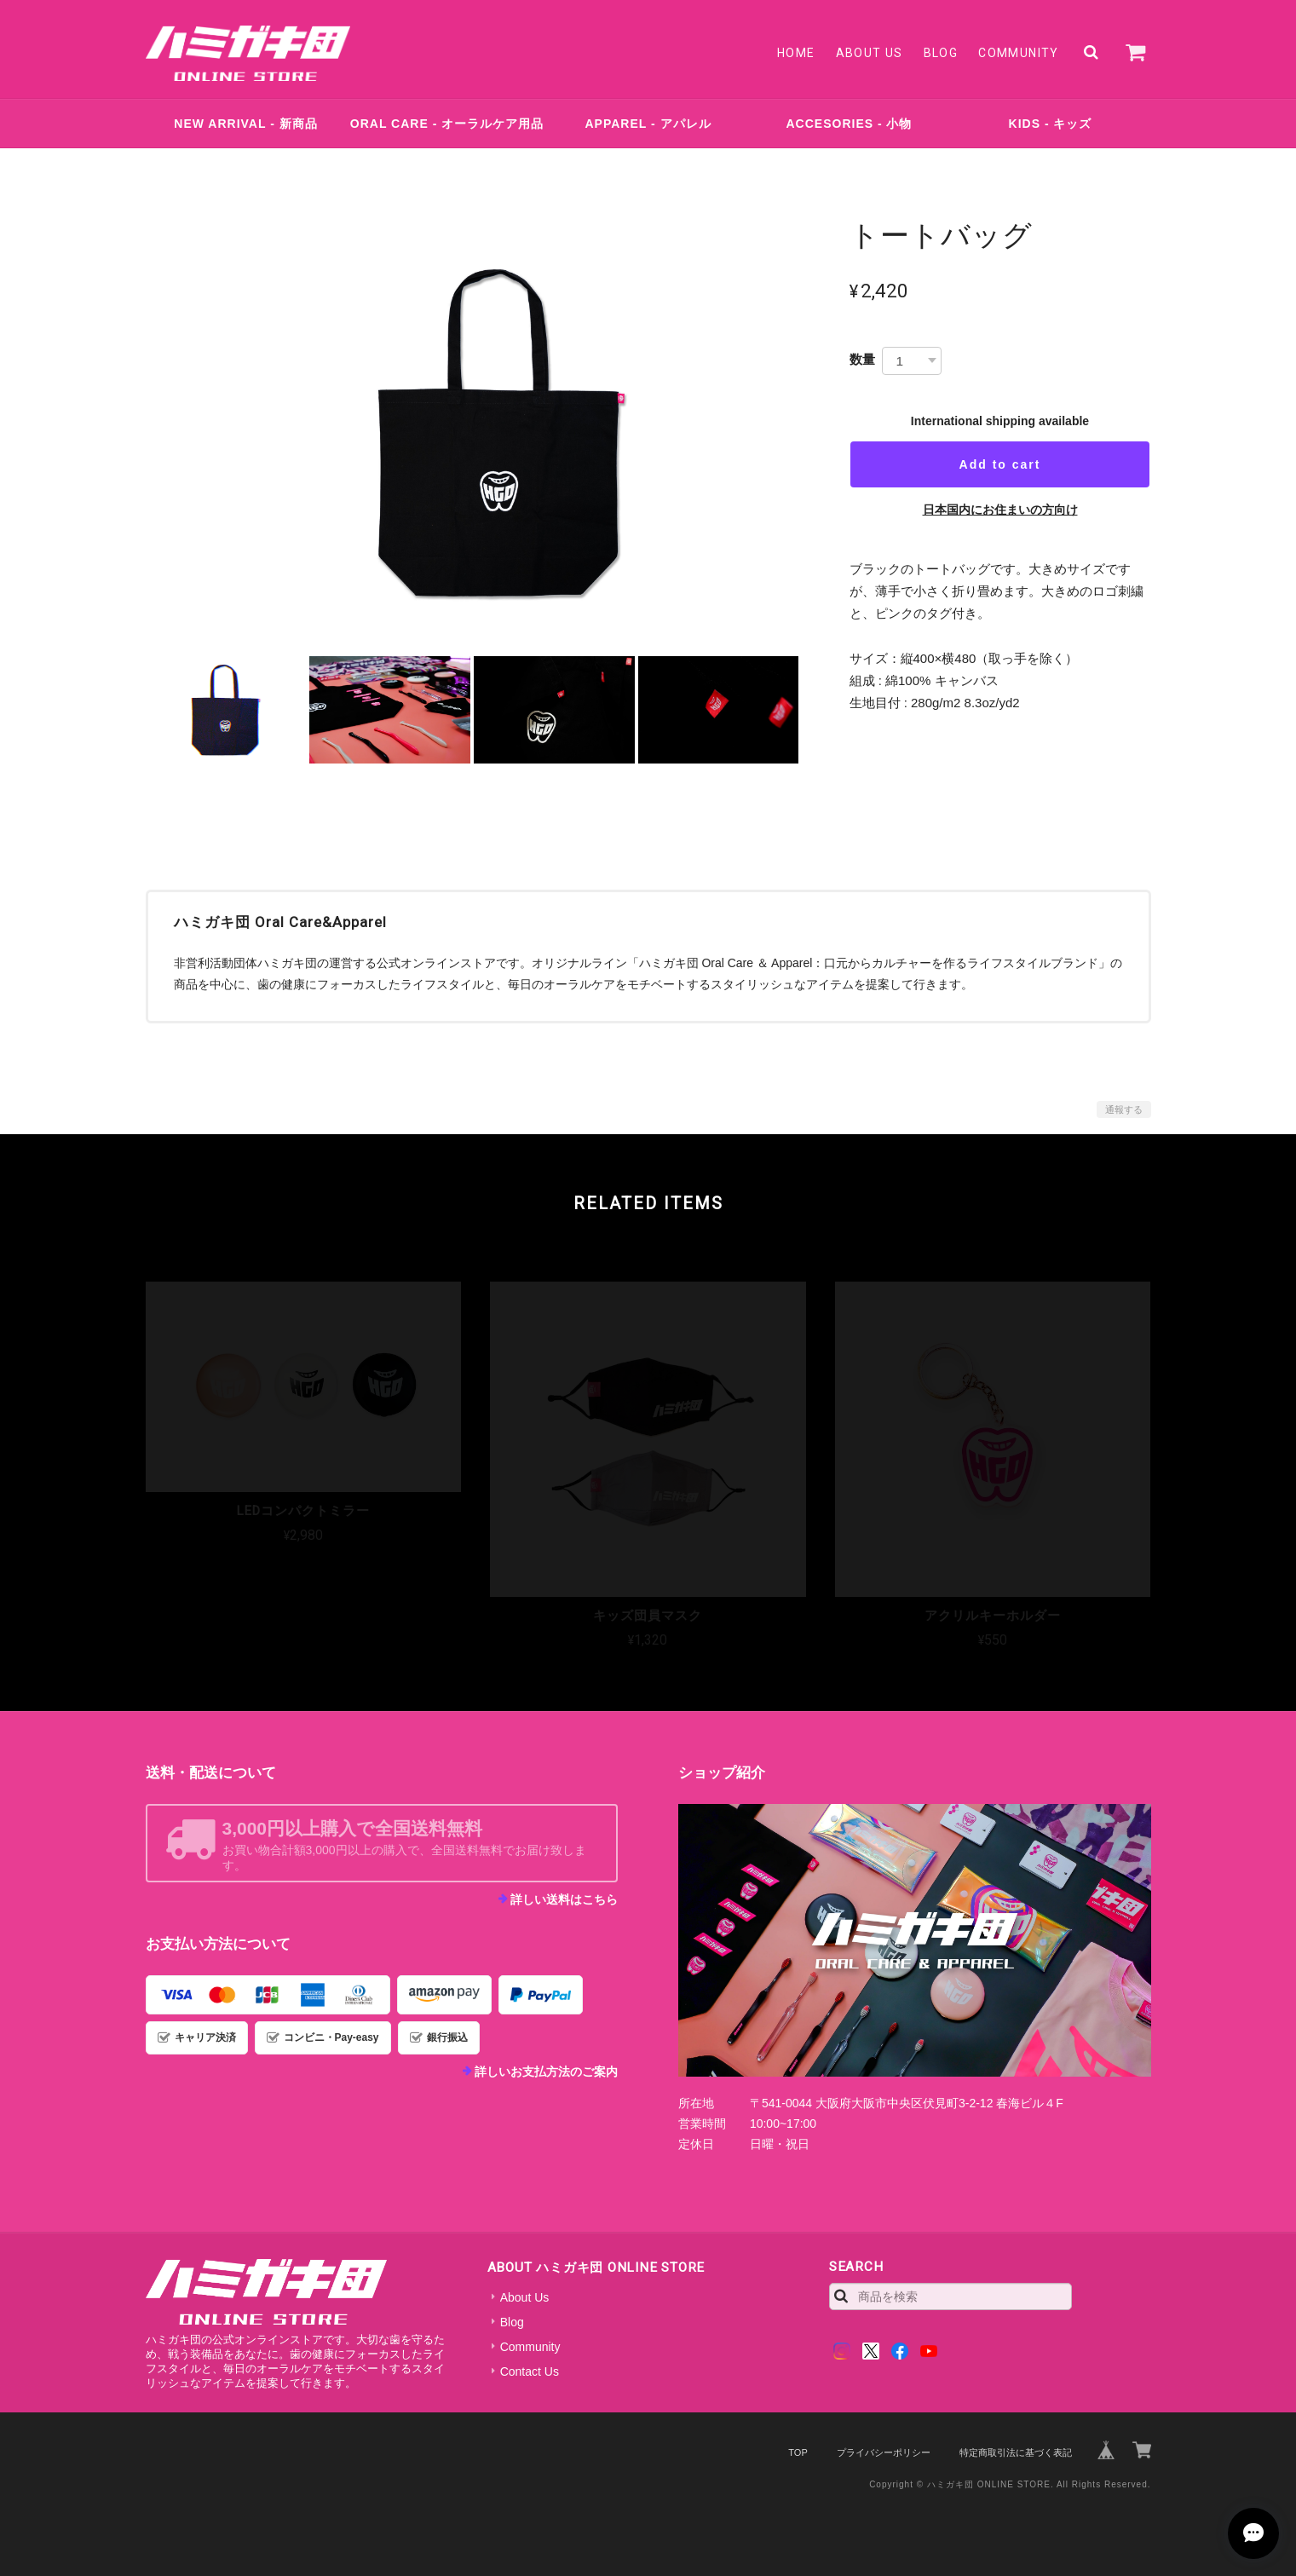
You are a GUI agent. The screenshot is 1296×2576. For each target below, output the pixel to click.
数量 (862, 359)
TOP (797, 2452)
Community (1018, 53)
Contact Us (529, 2371)
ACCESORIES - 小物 (849, 123)
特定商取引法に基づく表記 (1015, 2452)
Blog (941, 53)
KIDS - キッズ (1050, 123)
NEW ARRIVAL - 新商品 (245, 123)
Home (796, 53)
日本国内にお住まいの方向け (1000, 509)
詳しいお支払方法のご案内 (546, 2071)
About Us (869, 53)
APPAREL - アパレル (648, 123)
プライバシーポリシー (883, 2452)
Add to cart (1000, 464)
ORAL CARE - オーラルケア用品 (447, 123)
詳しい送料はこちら (564, 1899)
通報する (1124, 1109)
